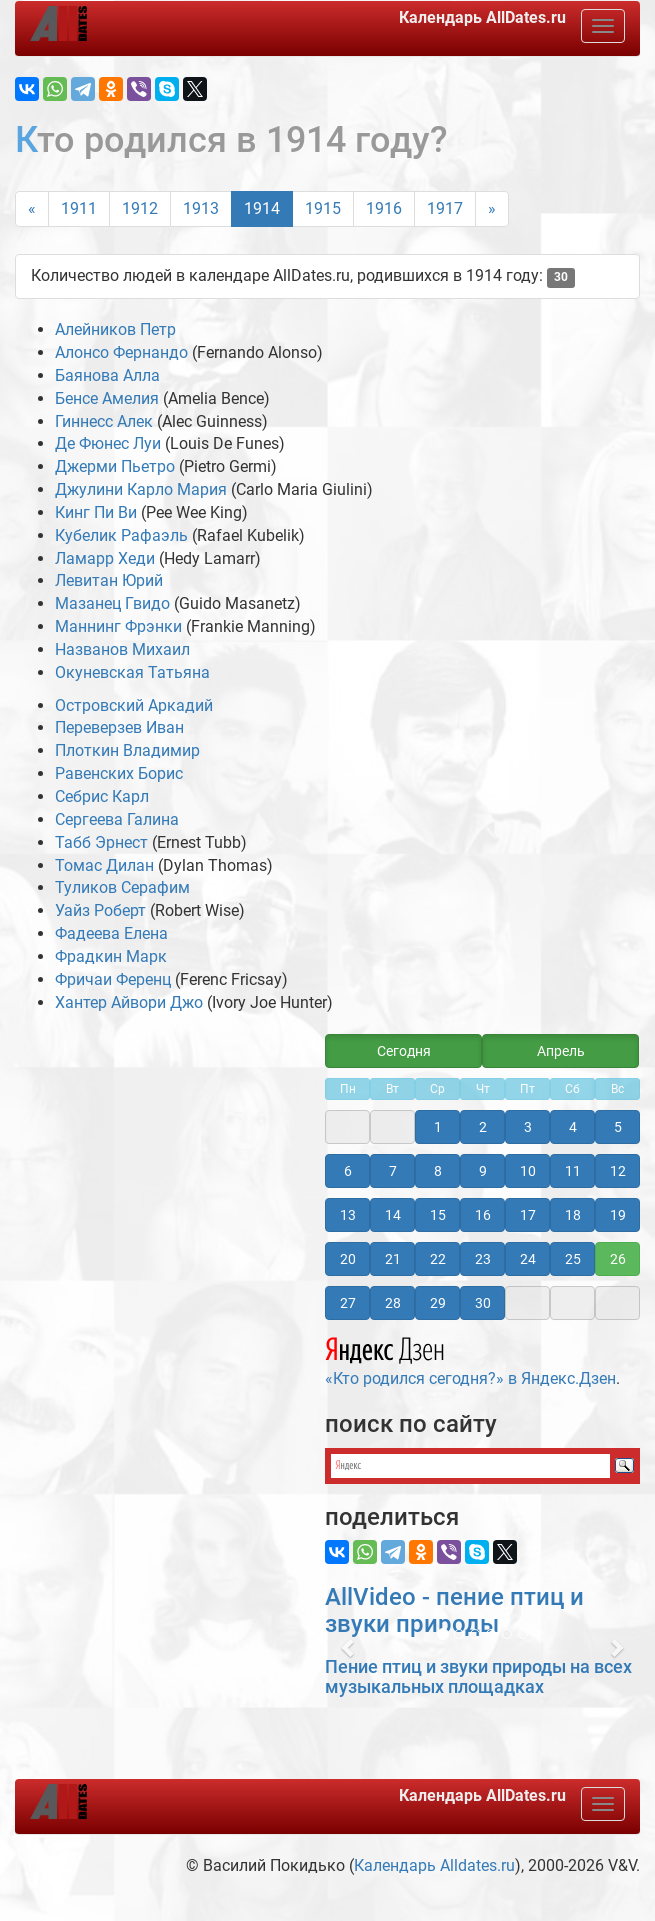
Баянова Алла (107, 375)
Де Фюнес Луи (108, 443)
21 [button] (393, 1259)
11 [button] (573, 1171)
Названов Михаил (122, 649)
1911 (79, 208)
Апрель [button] (561, 1051)
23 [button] (483, 1259)
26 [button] (618, 1259)
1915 (323, 208)
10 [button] (528, 1171)
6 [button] (348, 1171)
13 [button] (348, 1215)
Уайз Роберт (100, 910)
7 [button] (393, 1171)
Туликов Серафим (122, 887)
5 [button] (618, 1127)
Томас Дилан (104, 865)
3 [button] (528, 1127)
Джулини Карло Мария (141, 489)
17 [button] (528, 1215)
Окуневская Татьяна (132, 672)
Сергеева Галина (117, 819)
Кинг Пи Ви (96, 512)
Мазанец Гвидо (112, 603)
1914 (262, 208)
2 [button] (483, 1127)
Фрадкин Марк (111, 956)
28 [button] (393, 1303)
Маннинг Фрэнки (118, 626)
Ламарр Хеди (105, 558)
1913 (201, 208)
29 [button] (438, 1303)
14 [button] (393, 1215)
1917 (445, 208)
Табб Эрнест (101, 842)
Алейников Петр (115, 329)
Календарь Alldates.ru (434, 1865)
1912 (140, 208)
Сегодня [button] (404, 1051)
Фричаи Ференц (113, 979)
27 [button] (348, 1303)
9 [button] (483, 1171)
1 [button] (438, 1127)
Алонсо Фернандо (121, 352)
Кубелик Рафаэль (121, 535)
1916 (384, 208)
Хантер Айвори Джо (129, 1002)
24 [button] (528, 1259)
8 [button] (438, 1171)
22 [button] (438, 1259)
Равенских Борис (119, 773)
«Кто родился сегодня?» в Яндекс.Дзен (470, 1359)
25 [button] (573, 1259)
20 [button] (348, 1259)
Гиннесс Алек (104, 421)
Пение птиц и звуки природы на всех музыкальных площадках (478, 1676)
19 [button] (618, 1215)
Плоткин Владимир (127, 750)
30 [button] (483, 1303)
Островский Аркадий (134, 705)
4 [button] (573, 1127)
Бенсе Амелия (107, 398)
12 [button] (618, 1171)
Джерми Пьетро (115, 466)
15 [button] (438, 1215)
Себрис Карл (102, 796)
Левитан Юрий (109, 580)
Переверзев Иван (119, 727)
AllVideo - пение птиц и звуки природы (454, 1610)
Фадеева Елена (111, 933)
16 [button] (483, 1215)
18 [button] (573, 1215)
